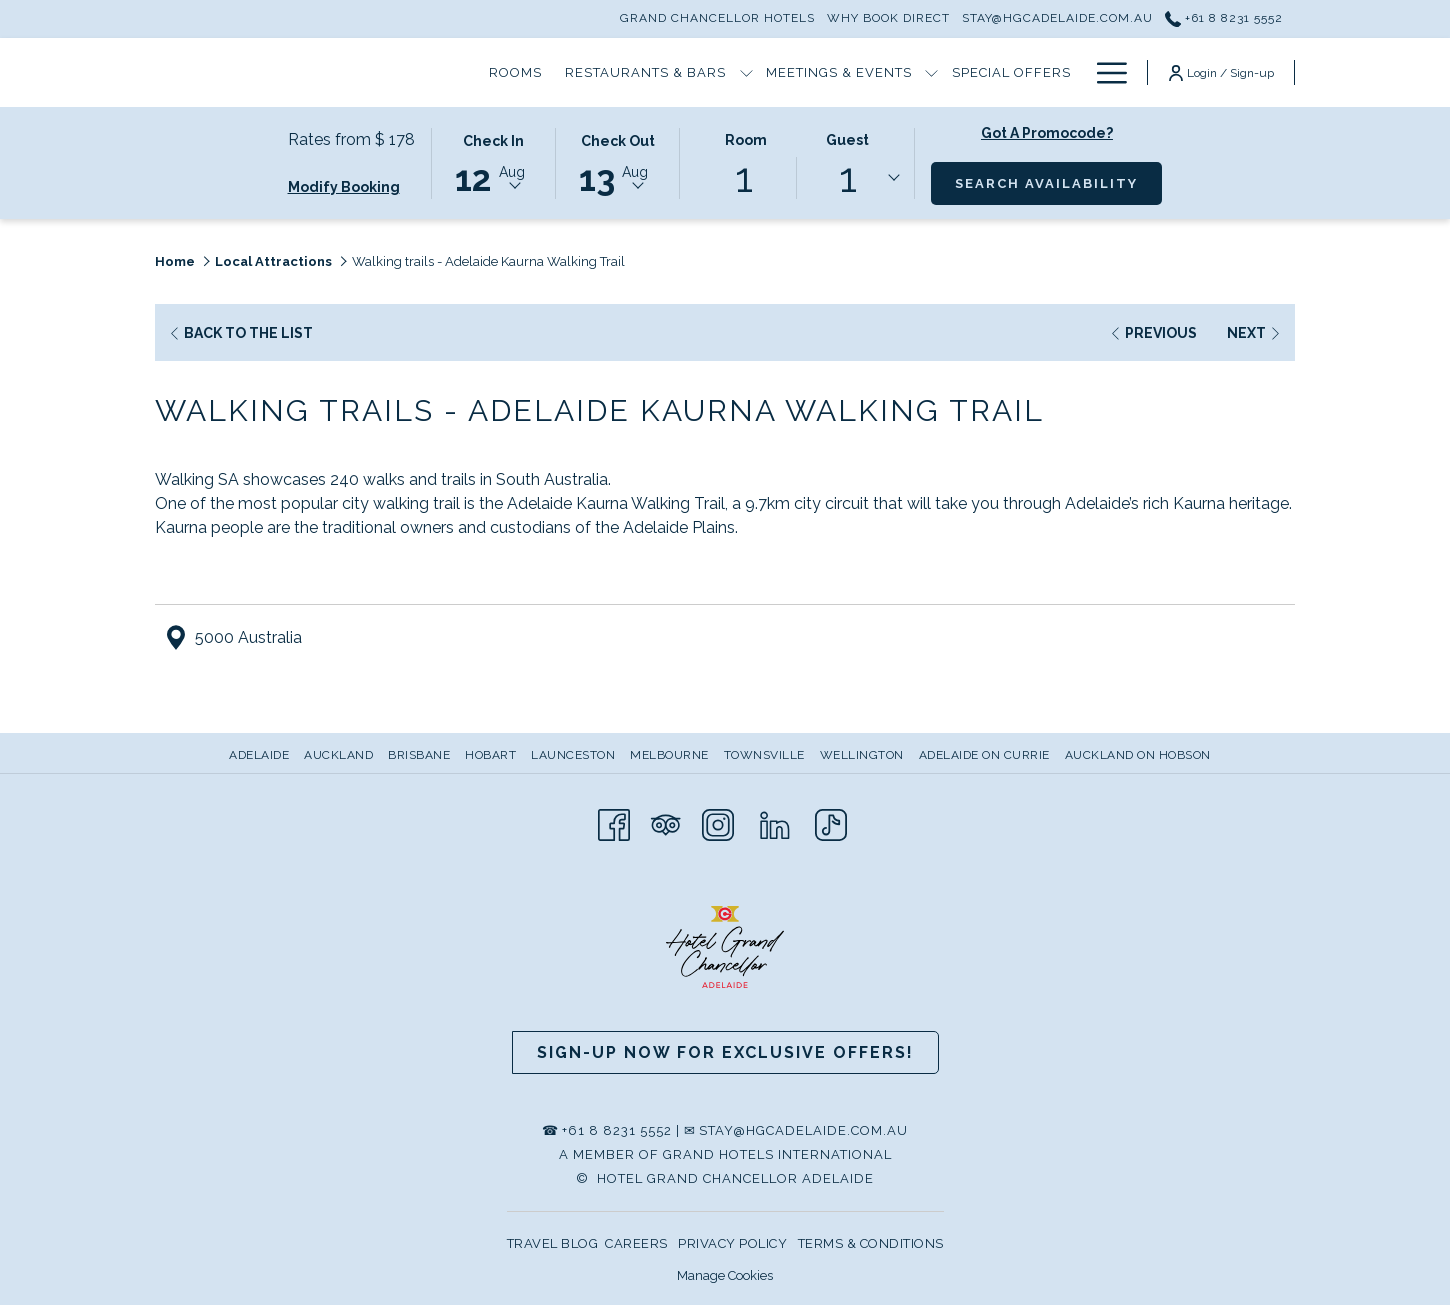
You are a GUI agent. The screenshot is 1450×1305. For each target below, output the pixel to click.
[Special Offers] (822, 72)
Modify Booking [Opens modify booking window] (344, 187)
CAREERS (636, 1243)
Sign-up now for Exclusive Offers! (725, 1052)
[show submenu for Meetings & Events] (742, 72)
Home (175, 261)
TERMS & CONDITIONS (871, 1243)
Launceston (573, 755)
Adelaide (259, 755)
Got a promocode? (1047, 133)
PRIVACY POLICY (732, 1243)
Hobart (490, 755)
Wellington (862, 755)
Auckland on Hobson (1138, 755)
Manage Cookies (725, 1275)
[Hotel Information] (978, 72)
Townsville (764, 755)
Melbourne (669, 755)
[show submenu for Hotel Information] (1073, 72)
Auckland (338, 755)
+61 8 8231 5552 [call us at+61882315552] (1224, 18)
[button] (494, 162)
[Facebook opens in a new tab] (614, 823)
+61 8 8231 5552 (617, 1130)
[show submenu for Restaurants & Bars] (556, 72)
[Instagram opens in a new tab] (718, 823)
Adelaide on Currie (984, 755)
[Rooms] (326, 72)
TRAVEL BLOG (553, 1243)
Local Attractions (273, 261)
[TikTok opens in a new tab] (831, 823)
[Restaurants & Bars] (456, 72)
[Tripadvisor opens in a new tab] (666, 823)
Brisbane (419, 755)
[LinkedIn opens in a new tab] (775, 823)
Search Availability (1058, 182)
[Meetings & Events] (649, 72)
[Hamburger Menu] (1104, 72)
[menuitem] (261, 755)
